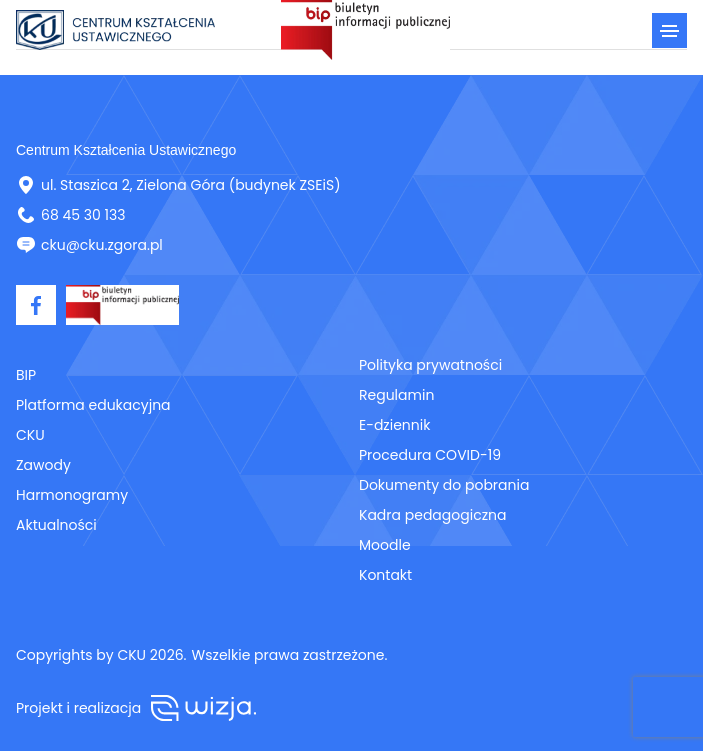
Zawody (43, 465)
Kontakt (385, 575)
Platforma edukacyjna (93, 405)
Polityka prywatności (430, 365)
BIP (26, 375)
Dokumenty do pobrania (444, 485)
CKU (30, 435)
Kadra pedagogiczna (432, 515)
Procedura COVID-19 (430, 455)
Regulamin (396, 395)
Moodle (385, 545)
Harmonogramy (72, 495)
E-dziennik (394, 425)
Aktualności (56, 525)
